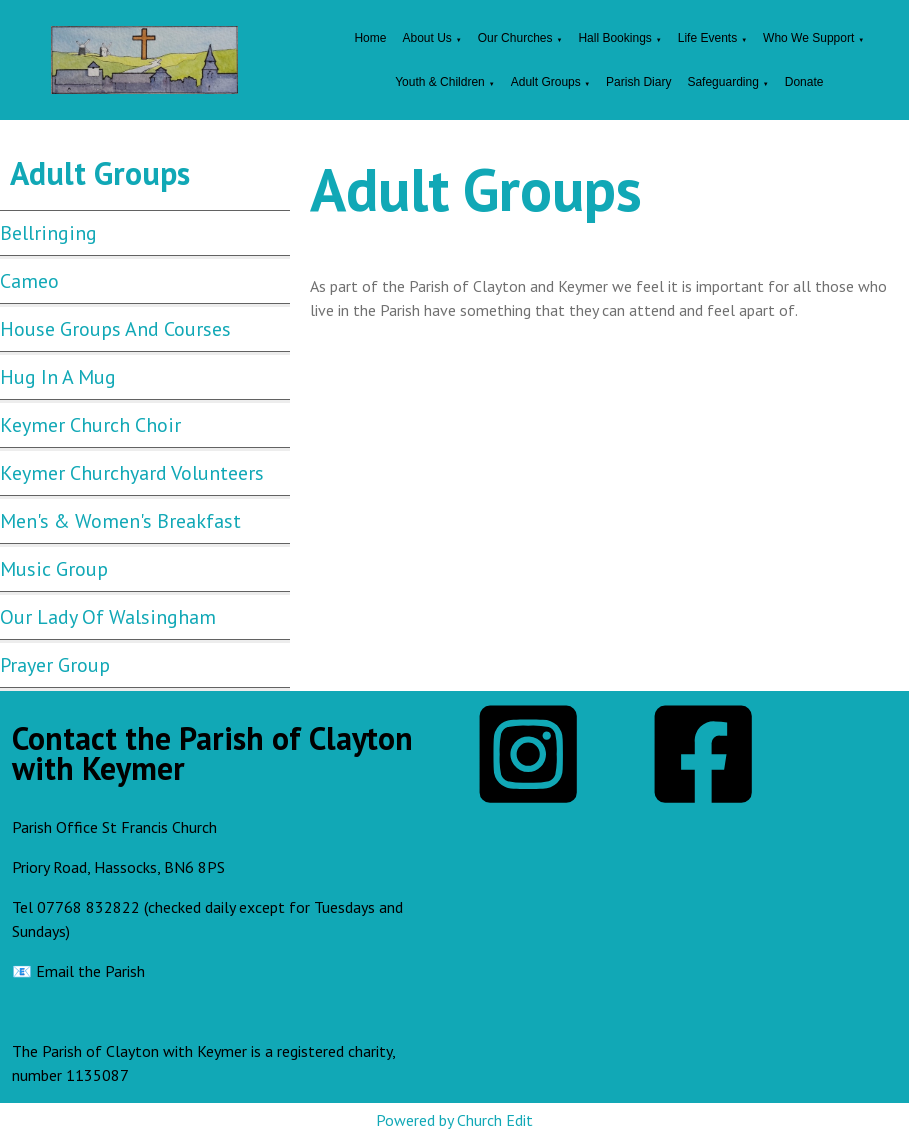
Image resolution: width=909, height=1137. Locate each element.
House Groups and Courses (115, 329)
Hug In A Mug (58, 377)
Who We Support (808, 38)
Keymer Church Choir (90, 425)
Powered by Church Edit (454, 1120)
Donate (804, 82)
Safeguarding (722, 82)
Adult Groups (547, 82)
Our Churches (515, 38)
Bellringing (48, 233)
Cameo (29, 281)
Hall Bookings (614, 38)
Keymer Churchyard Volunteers (132, 473)
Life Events (707, 38)
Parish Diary (638, 82)
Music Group (54, 569)
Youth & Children (440, 82)
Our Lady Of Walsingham (108, 617)
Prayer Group (55, 665)
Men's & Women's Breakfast (120, 521)
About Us (426, 38)
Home (370, 38)
